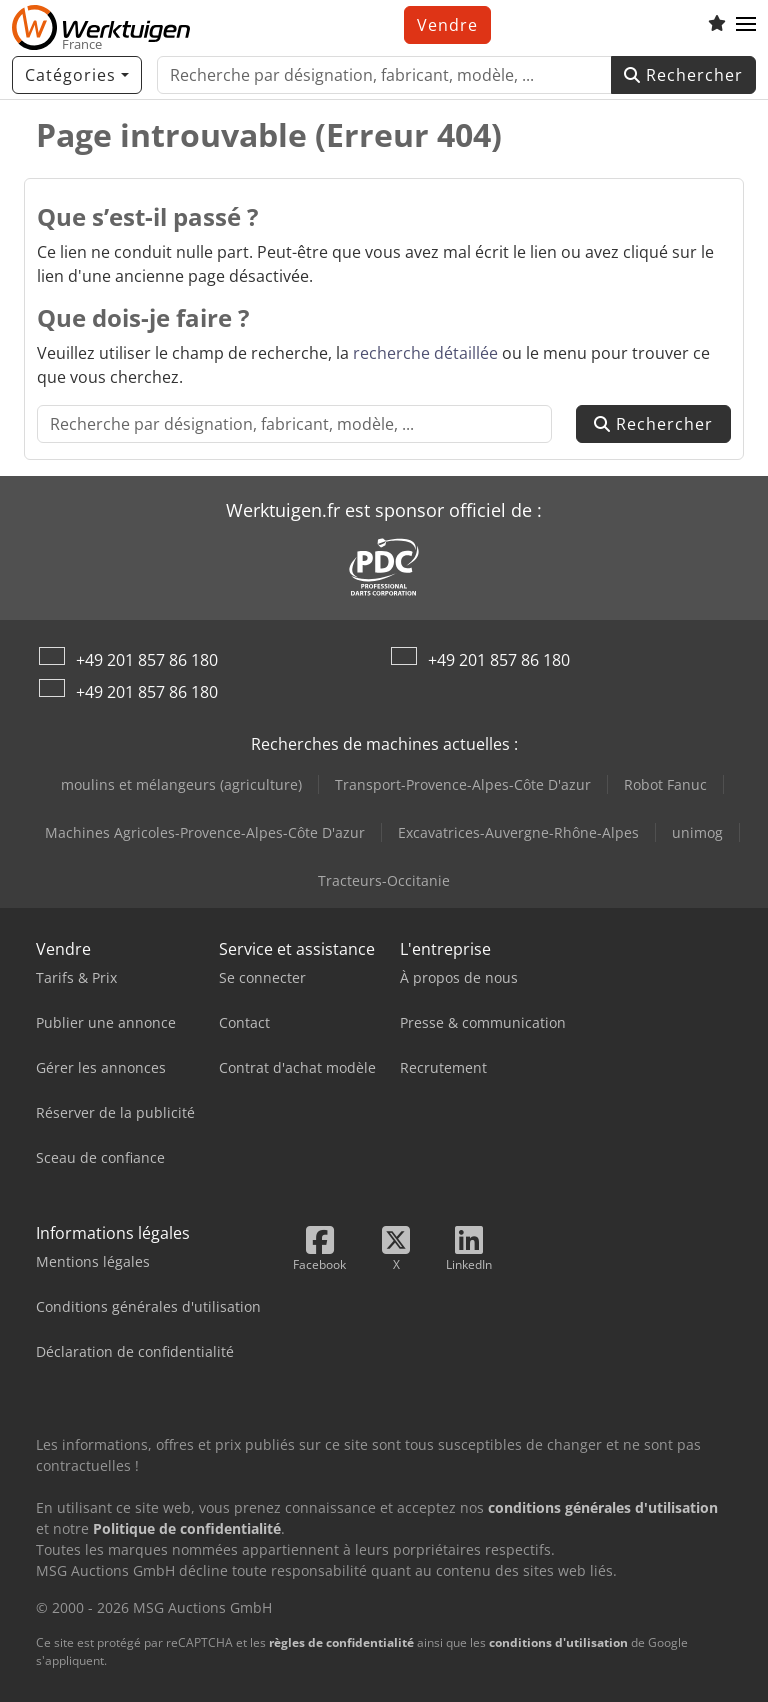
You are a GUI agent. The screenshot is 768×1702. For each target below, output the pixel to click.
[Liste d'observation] (717, 25)
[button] (746, 25)
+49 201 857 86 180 (147, 660)
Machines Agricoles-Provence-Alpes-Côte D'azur (205, 832)
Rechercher (683, 75)
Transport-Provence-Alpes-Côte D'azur (463, 784)
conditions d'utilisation (558, 1642)
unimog (697, 832)
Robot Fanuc (665, 784)
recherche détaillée (425, 353)
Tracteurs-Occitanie (384, 880)
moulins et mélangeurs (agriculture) (181, 784)
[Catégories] (77, 75)
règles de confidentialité (341, 1642)
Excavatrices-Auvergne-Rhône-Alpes (518, 832)
